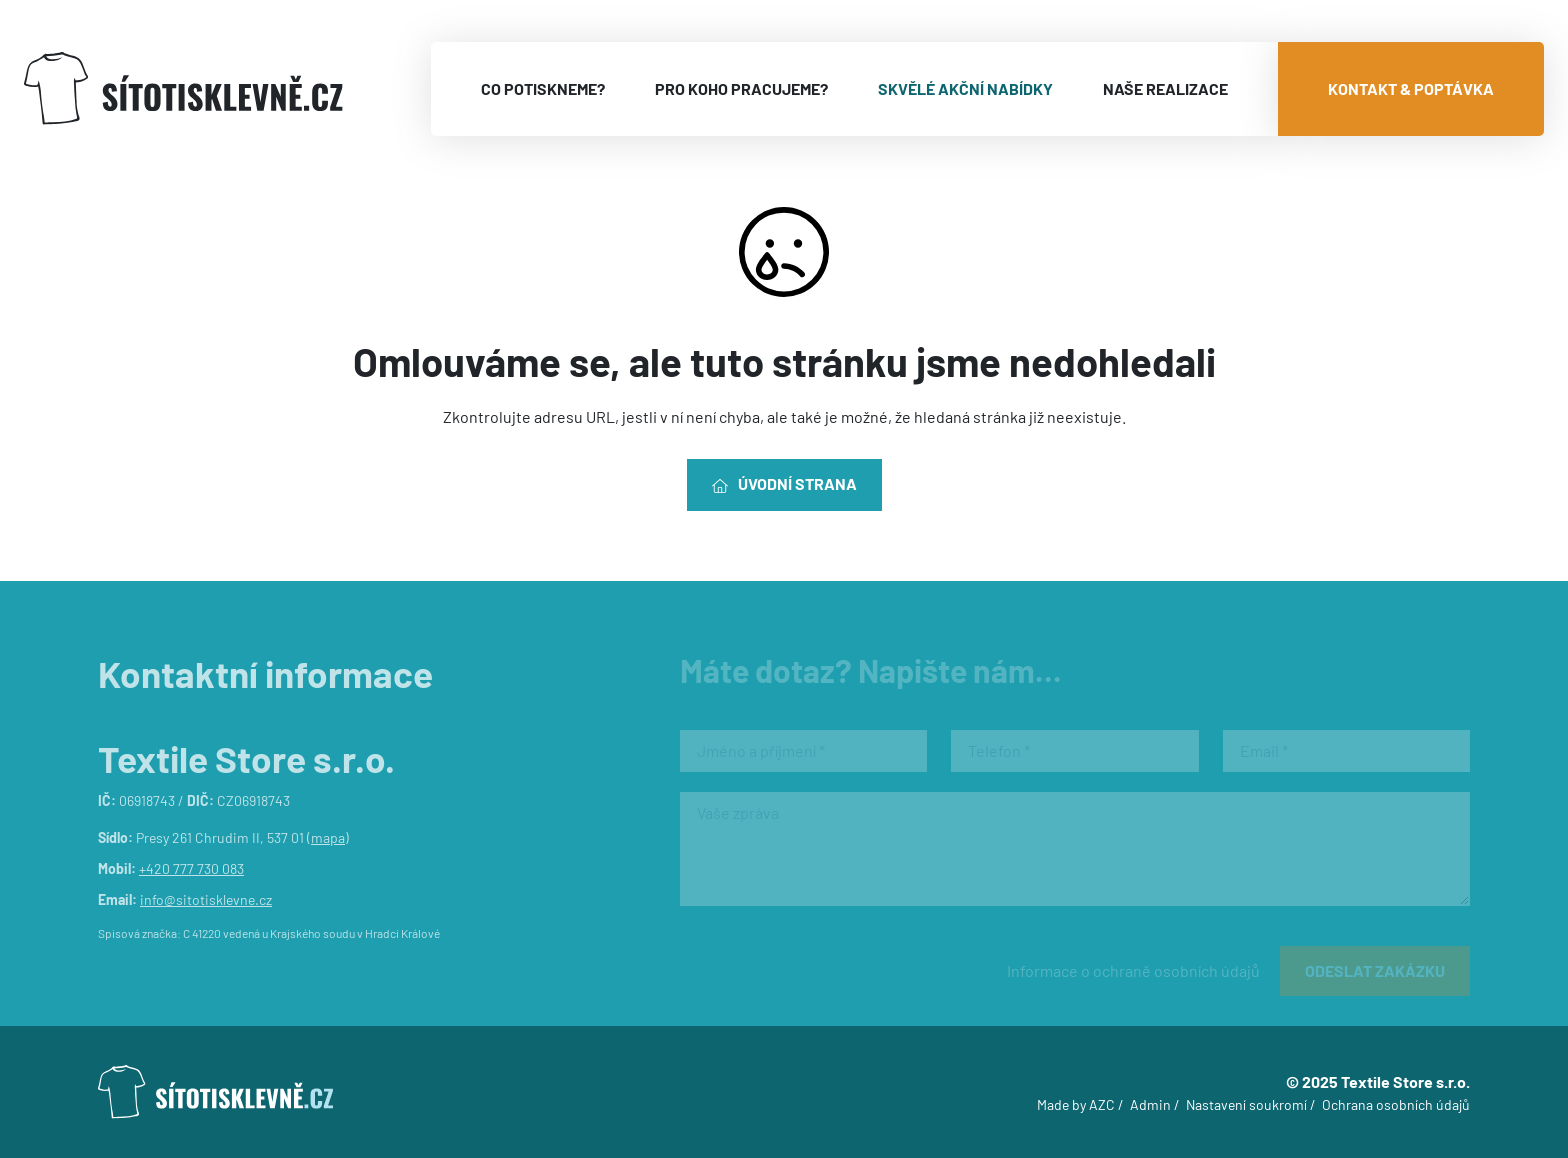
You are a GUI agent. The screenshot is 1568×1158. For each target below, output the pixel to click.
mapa (328, 837)
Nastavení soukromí (1246, 1104)
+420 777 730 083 (191, 868)
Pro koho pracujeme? (741, 88)
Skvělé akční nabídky (965, 88)
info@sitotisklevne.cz (206, 899)
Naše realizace (1165, 88)
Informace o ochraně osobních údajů (1133, 970)
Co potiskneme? (543, 88)
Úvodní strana (784, 484)
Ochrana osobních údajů (1396, 1104)
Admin (1150, 1104)
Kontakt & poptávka (1411, 88)
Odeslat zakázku (1375, 970)
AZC (1102, 1104)
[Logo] (183, 88)
